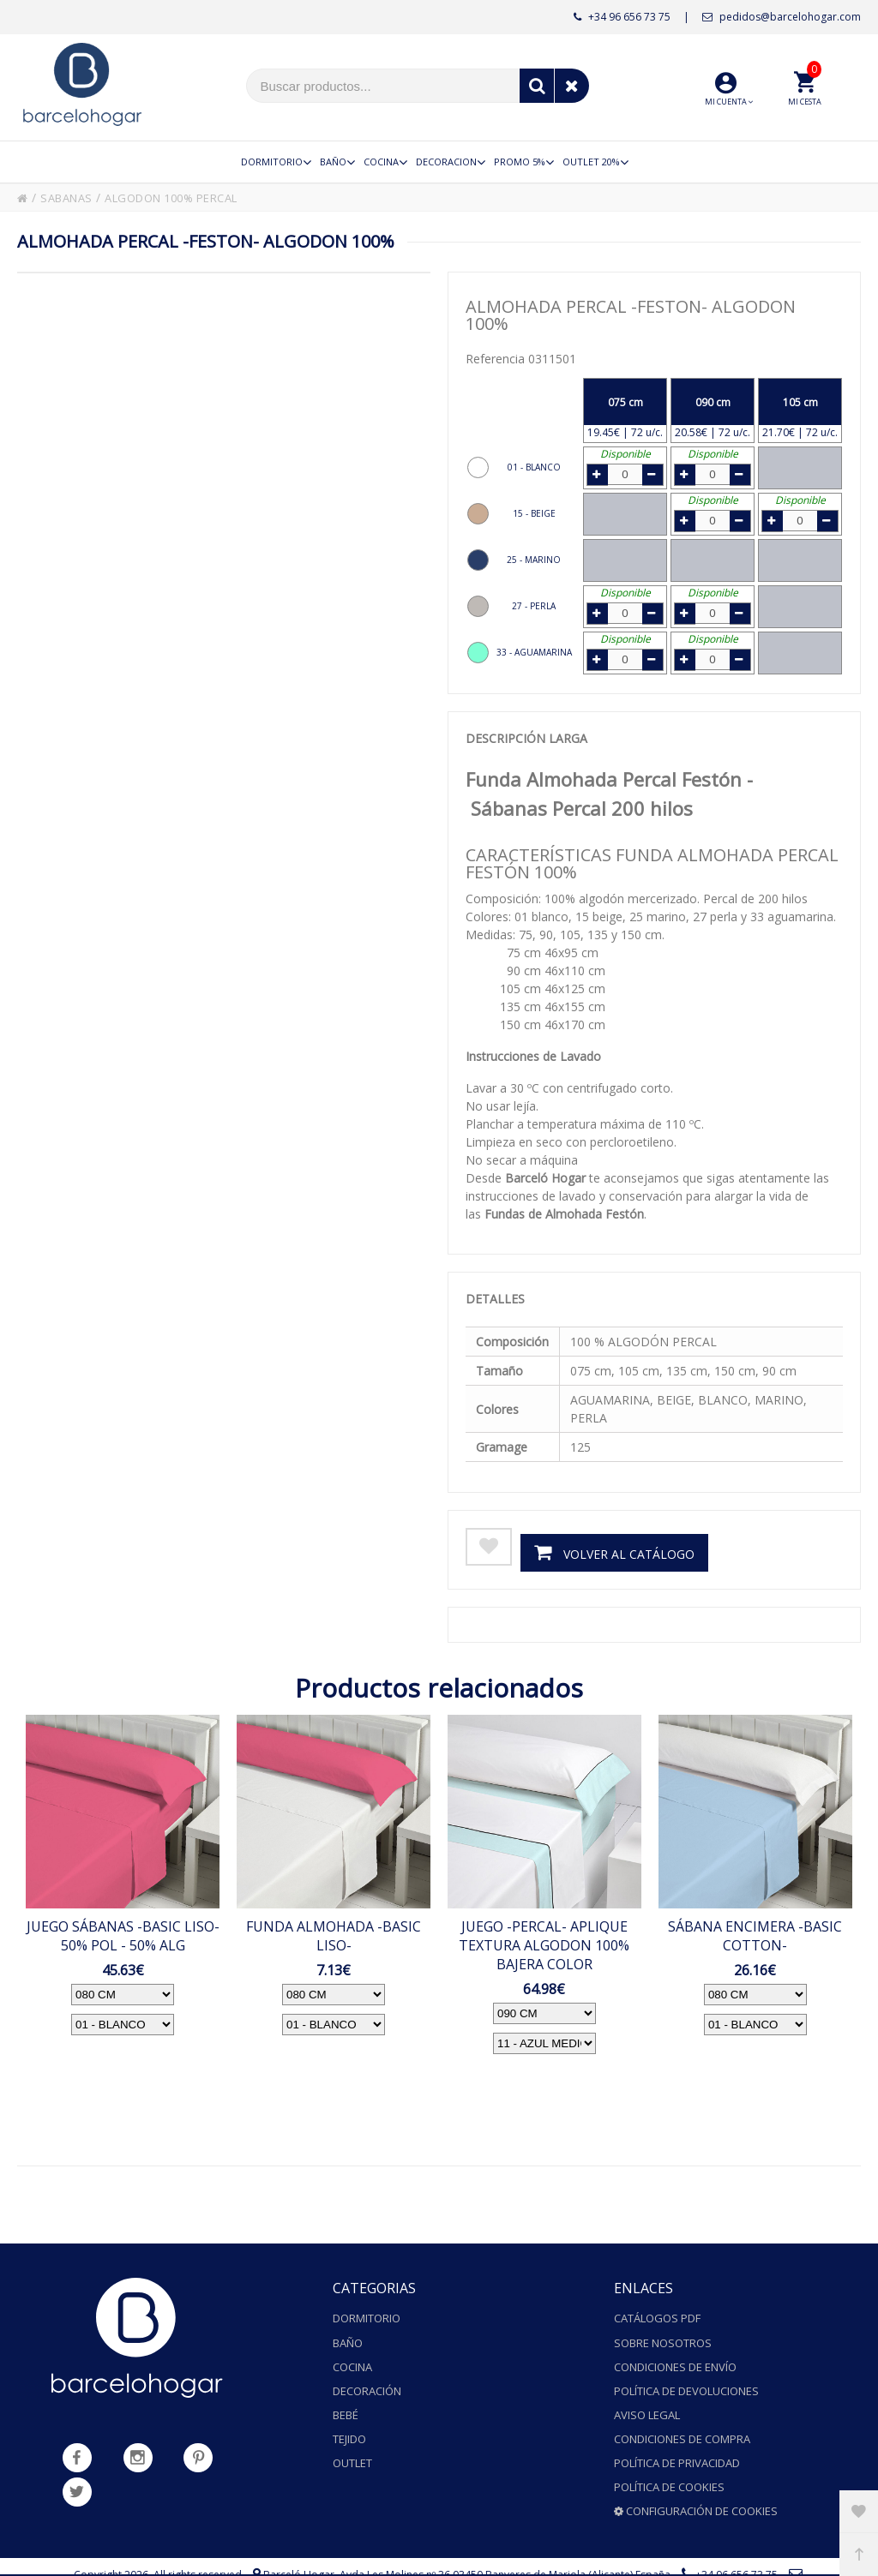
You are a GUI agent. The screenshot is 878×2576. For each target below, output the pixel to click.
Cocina (352, 2358)
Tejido (349, 2419)
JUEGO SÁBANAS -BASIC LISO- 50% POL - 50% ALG (123, 1935)
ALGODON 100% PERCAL (187, 197)
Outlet (352, 2439)
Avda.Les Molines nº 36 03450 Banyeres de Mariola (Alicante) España (505, 2541)
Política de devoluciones (686, 2379)
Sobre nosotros (663, 2338)
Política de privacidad (677, 2439)
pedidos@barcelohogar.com (781, 16)
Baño (348, 2338)
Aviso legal (647, 2398)
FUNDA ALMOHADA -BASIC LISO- (333, 1935)
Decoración (367, 2379)
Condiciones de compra (682, 2419)
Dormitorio (366, 2318)
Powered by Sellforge (516, 2558)
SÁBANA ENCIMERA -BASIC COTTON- (755, 1935)
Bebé (345, 2398)
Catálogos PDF (657, 2318)
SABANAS (70, 197)
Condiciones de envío (675, 2358)
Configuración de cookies (696, 2479)
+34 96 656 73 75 (622, 16)
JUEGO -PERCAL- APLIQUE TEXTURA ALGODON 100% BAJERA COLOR (544, 1944)
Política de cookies (669, 2459)
